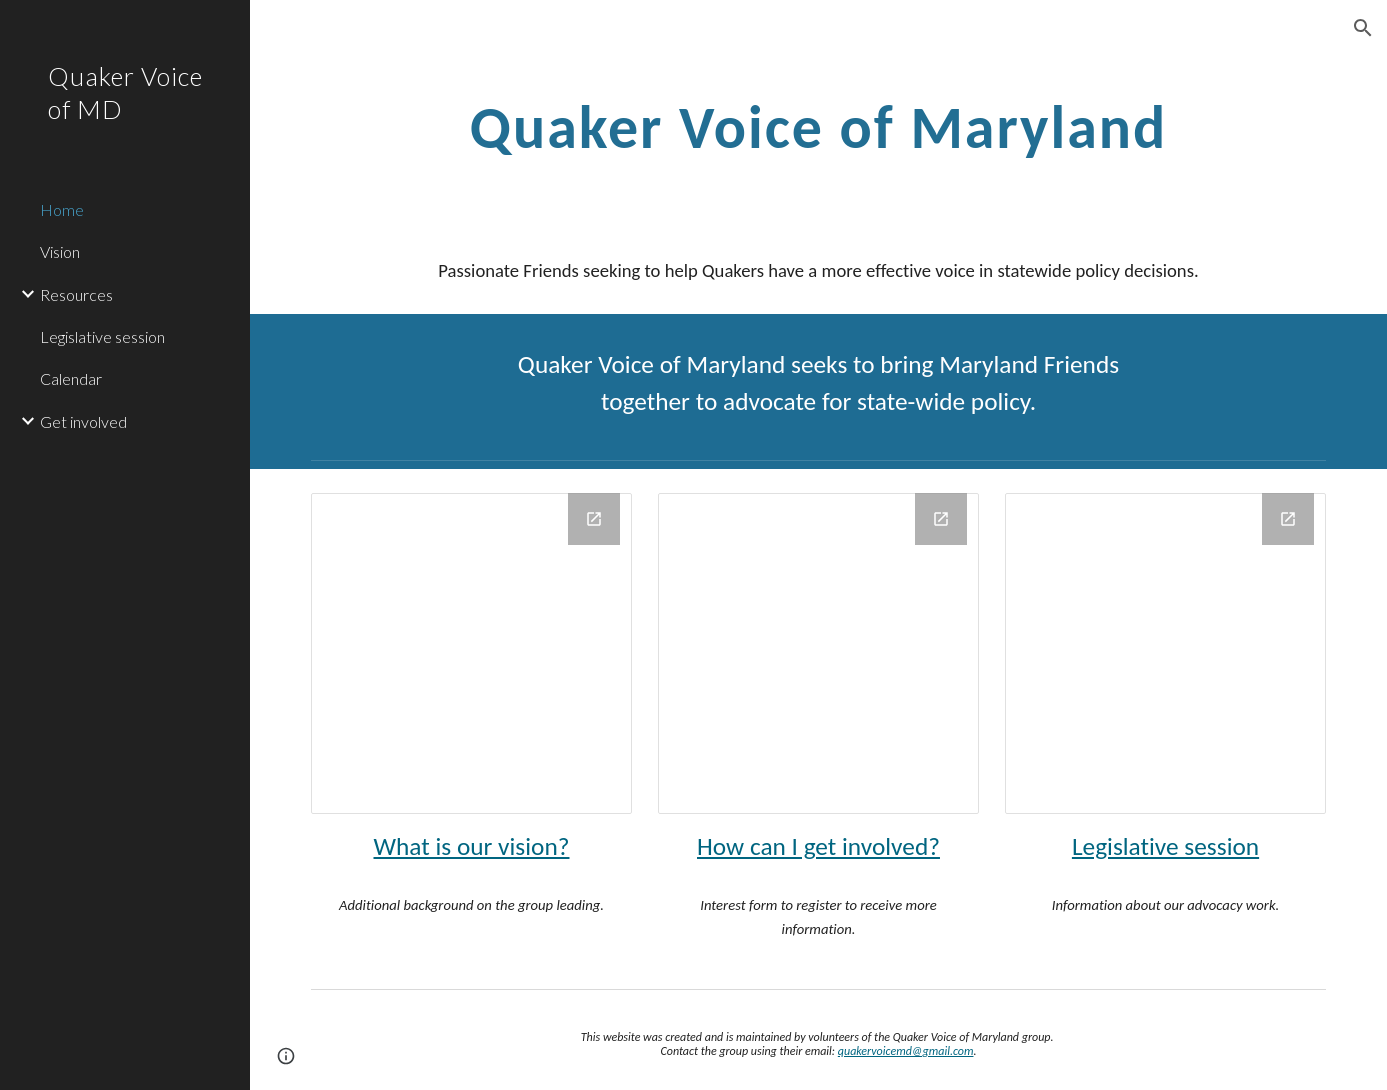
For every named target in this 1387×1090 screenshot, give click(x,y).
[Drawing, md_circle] (471, 653)
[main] (819, 126)
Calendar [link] (71, 378)
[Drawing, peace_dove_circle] (818, 653)
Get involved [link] (83, 421)
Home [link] (62, 209)
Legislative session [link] (102, 336)
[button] (1363, 28)
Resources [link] (76, 294)
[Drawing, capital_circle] (1165, 653)
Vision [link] (60, 251)
